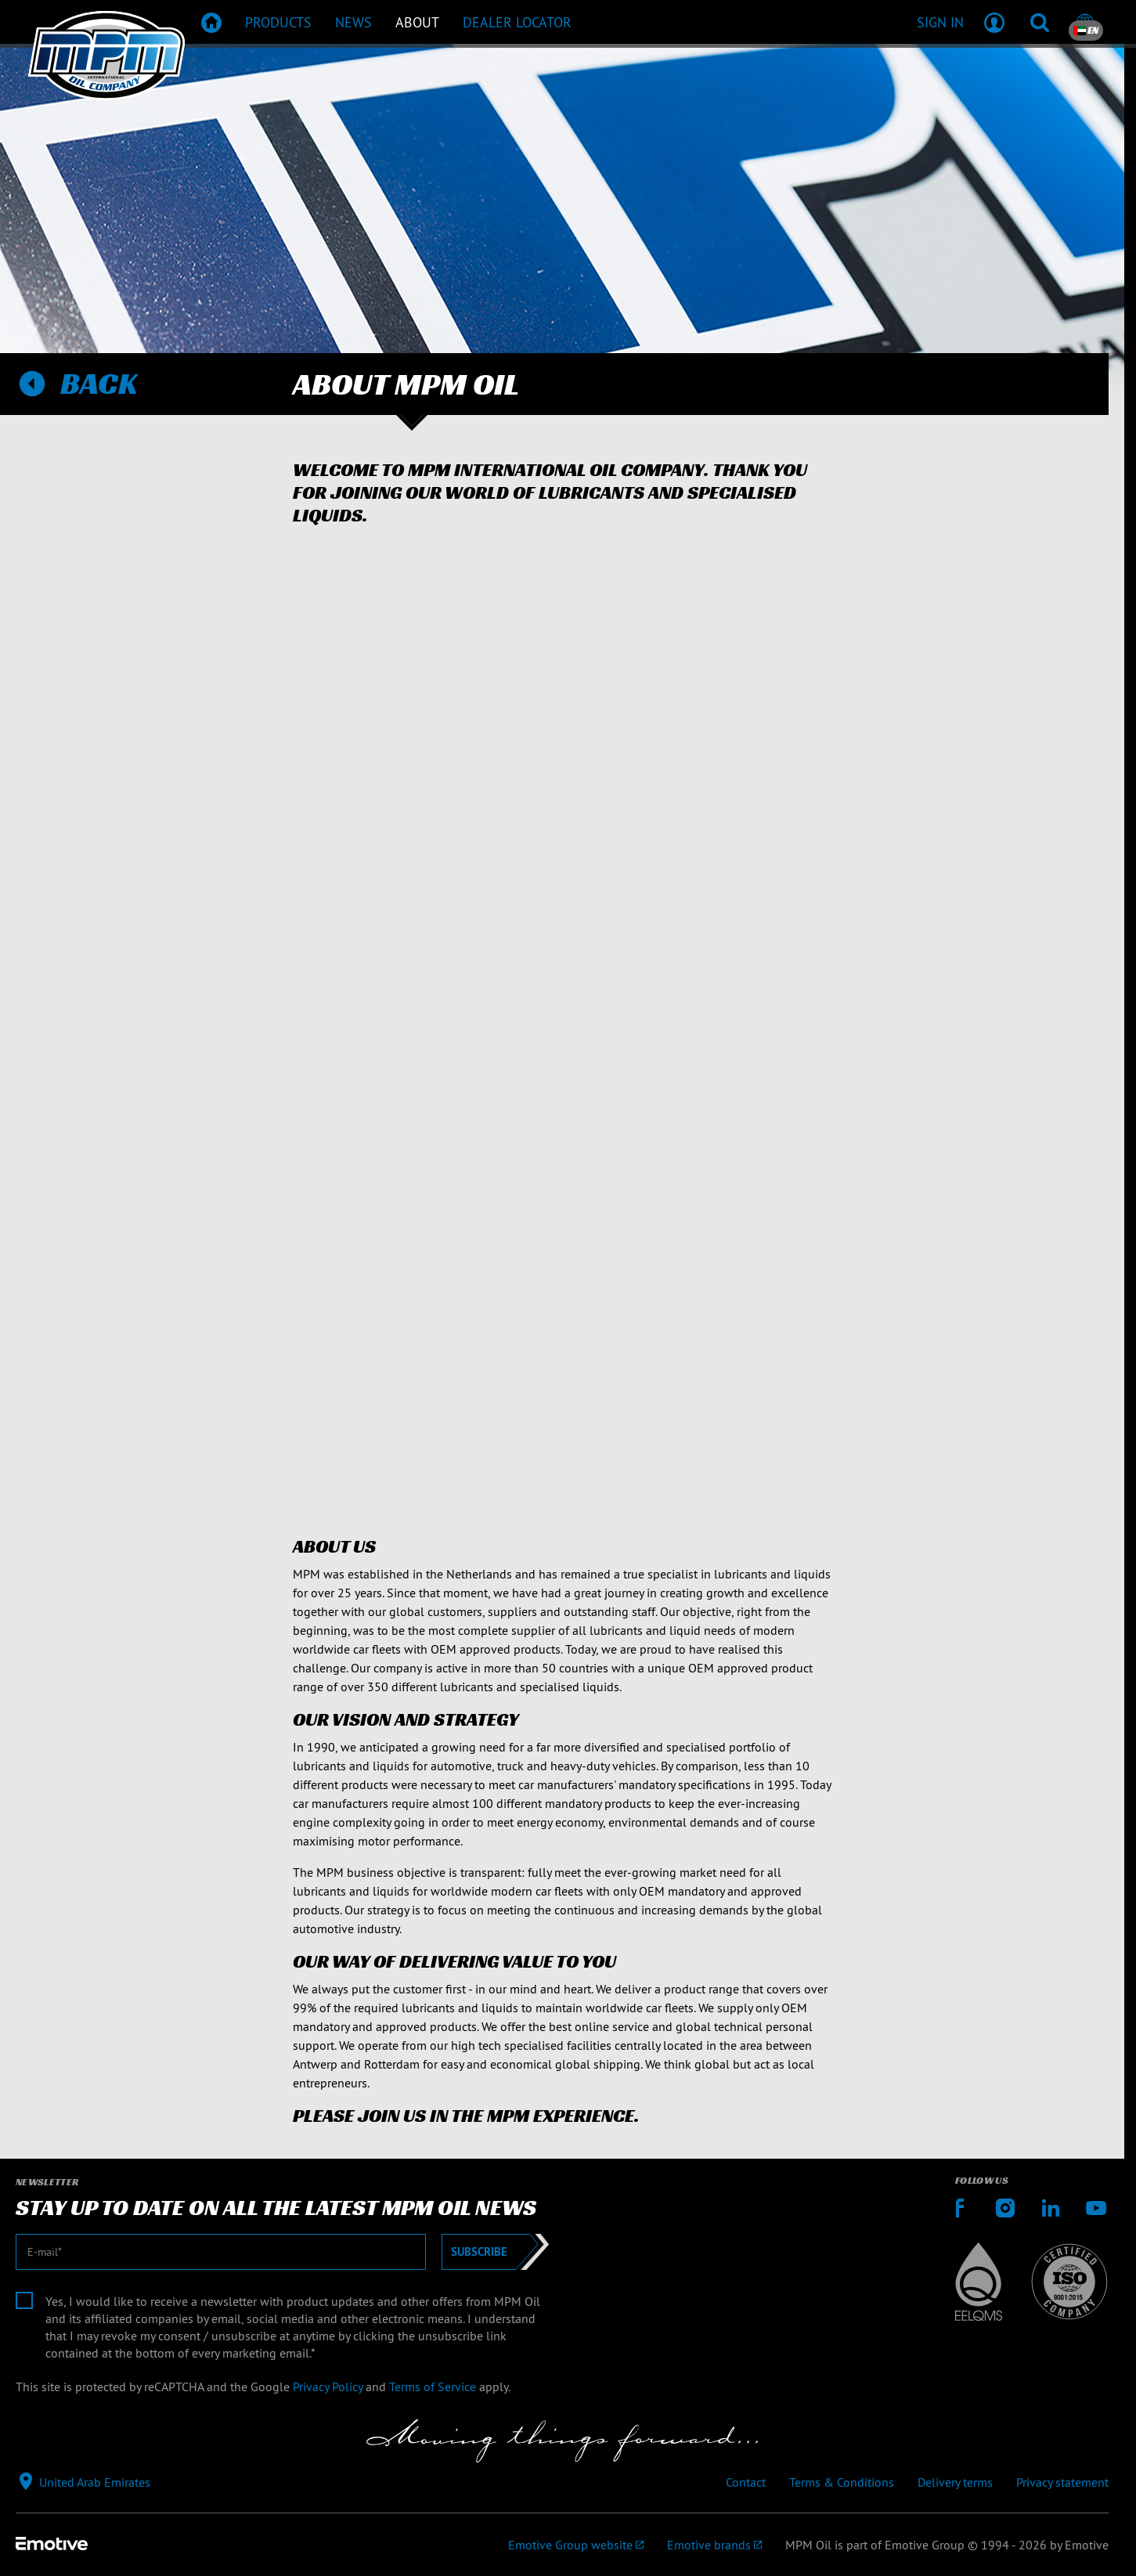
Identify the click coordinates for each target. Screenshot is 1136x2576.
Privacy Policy (327, 2386)
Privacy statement (1062, 2482)
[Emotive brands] (714, 2544)
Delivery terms (955, 2482)
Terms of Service (432, 2386)
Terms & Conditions (841, 2482)
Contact (746, 2482)
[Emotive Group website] (576, 2544)
